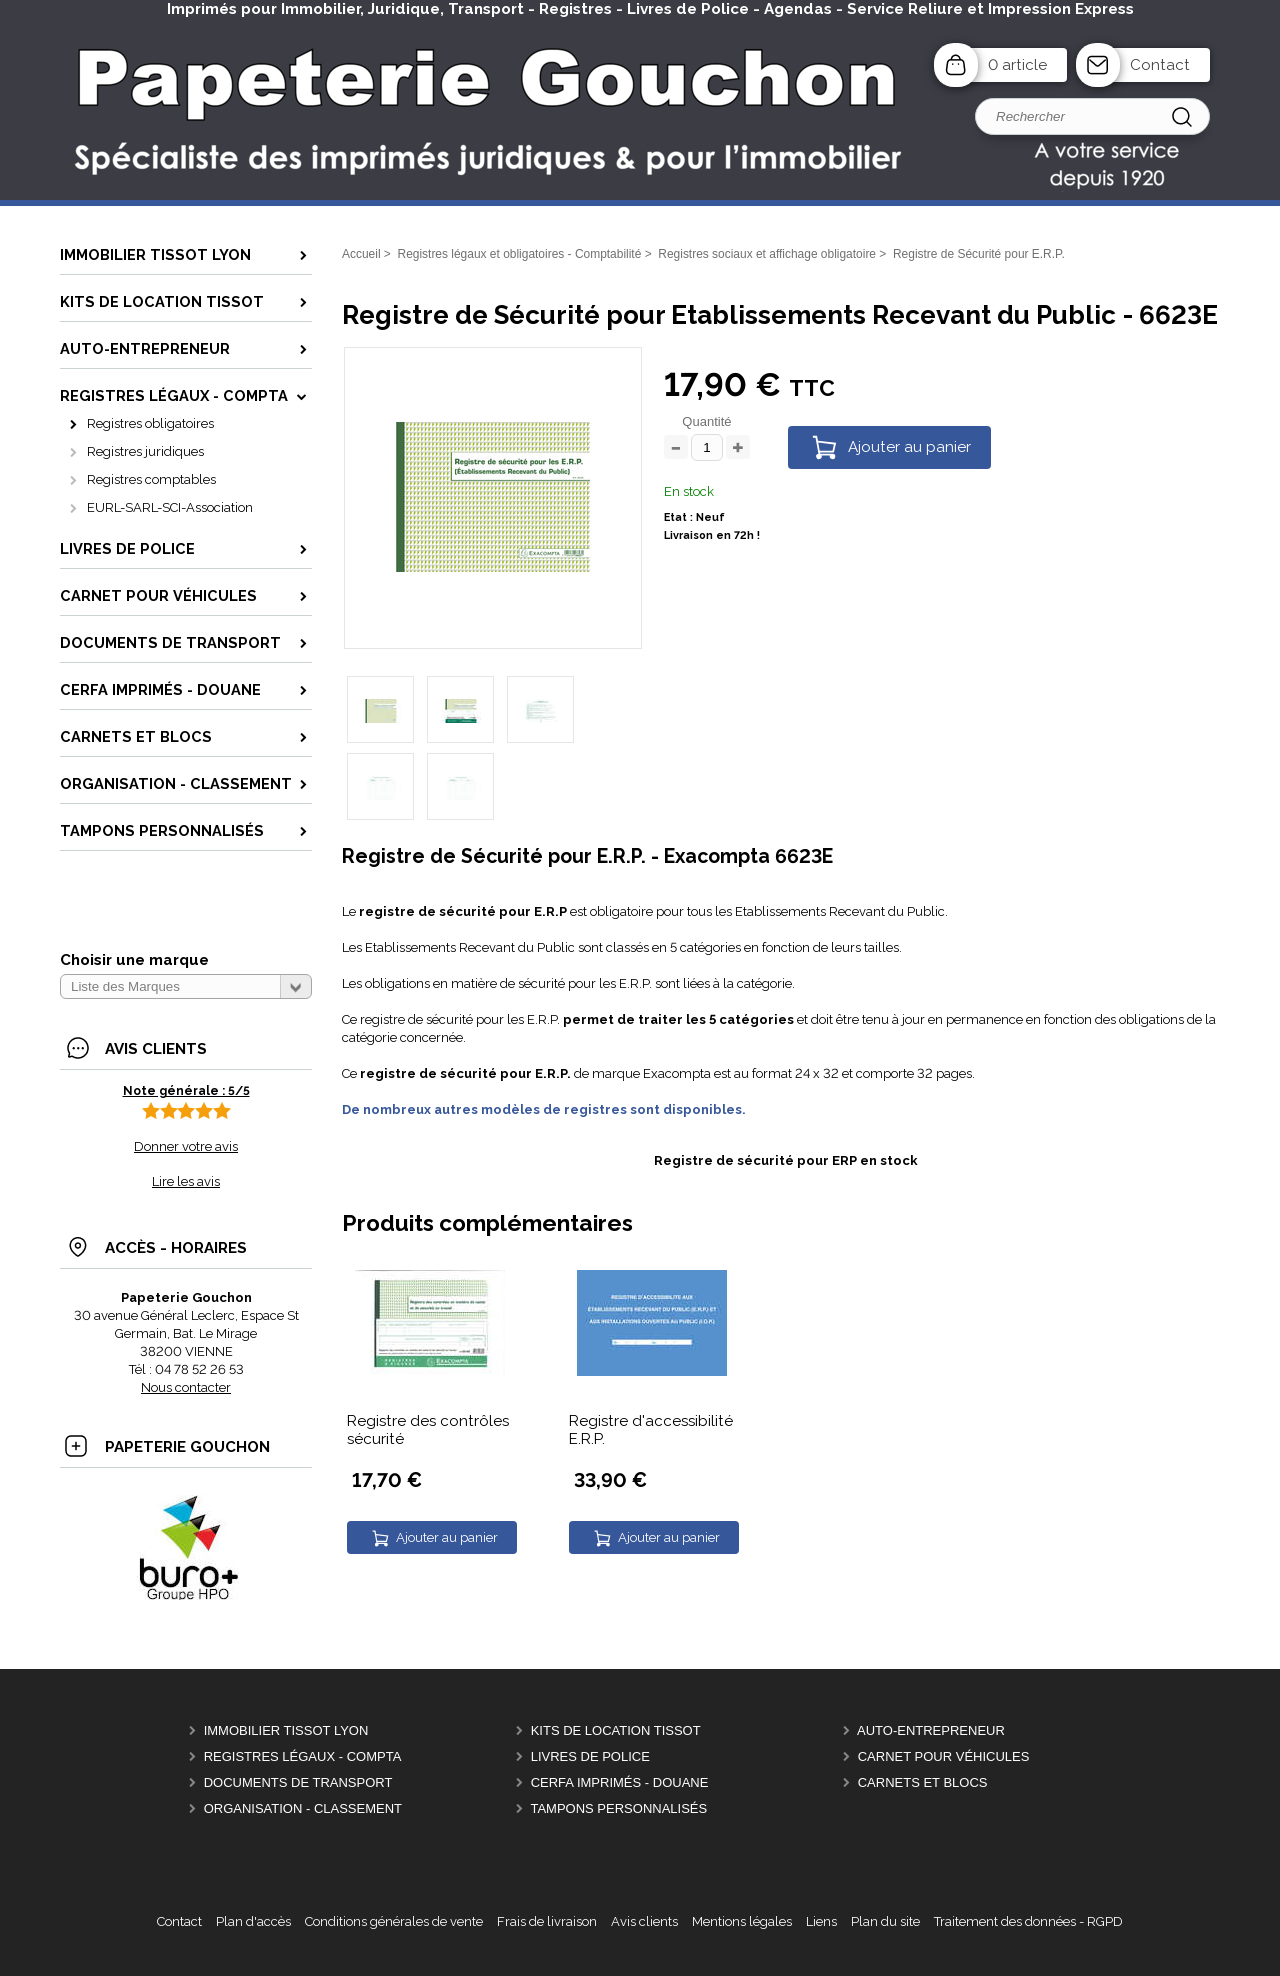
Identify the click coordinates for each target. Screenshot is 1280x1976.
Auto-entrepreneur (931, 1730)
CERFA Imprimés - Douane (620, 1782)
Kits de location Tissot (616, 1730)
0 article (1017, 65)
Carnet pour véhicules (944, 1756)
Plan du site (885, 1921)
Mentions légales (742, 1921)
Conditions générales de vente (394, 1921)
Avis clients (644, 1921)
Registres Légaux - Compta (303, 1756)
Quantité (706, 421)
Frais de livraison (547, 1921)
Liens (821, 1921)
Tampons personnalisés (618, 1808)
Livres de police (590, 1756)
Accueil (361, 254)
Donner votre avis (186, 1146)
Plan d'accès (253, 1921)
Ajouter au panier (909, 447)
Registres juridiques (145, 451)
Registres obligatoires (150, 423)
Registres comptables (151, 479)
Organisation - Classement (303, 1808)
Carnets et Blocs (923, 1782)
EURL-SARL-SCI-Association (170, 507)
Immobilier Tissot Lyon (286, 1730)
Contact (1160, 65)
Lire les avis (186, 1181)
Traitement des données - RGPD (1028, 1921)
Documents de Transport (298, 1782)
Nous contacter (186, 1387)
